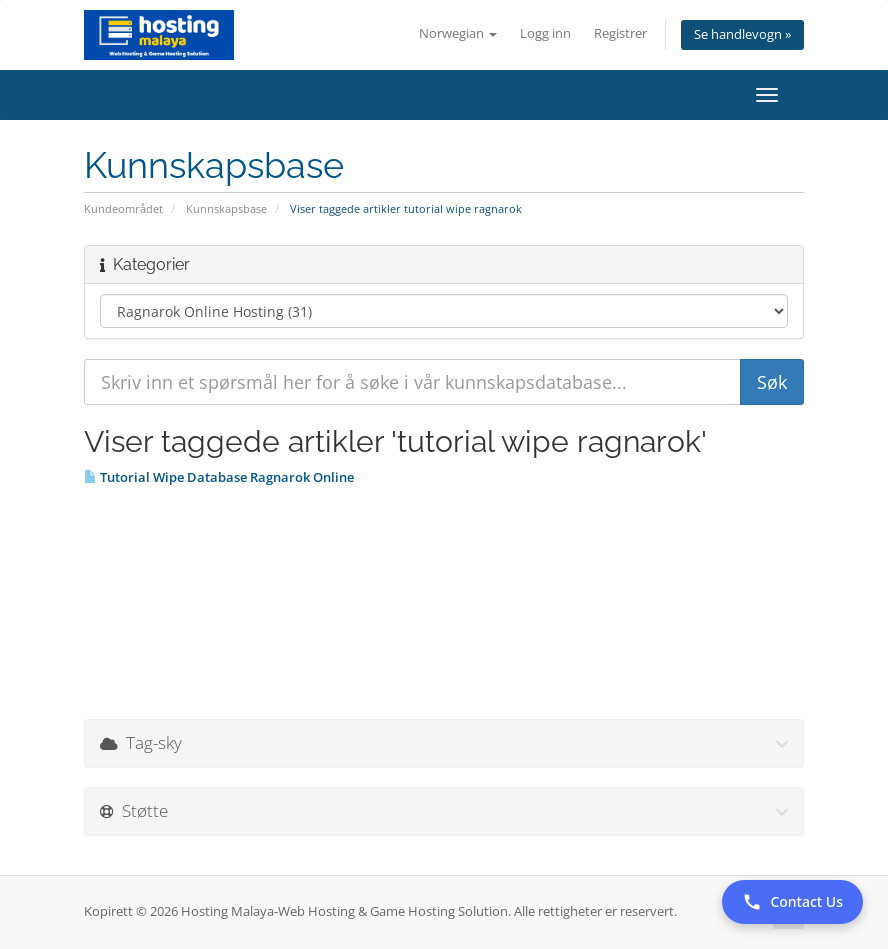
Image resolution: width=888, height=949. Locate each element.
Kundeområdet (123, 208)
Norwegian (458, 33)
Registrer (620, 33)
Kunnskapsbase (226, 208)
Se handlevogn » (742, 34)
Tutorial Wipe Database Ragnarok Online (219, 477)
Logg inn (545, 33)
